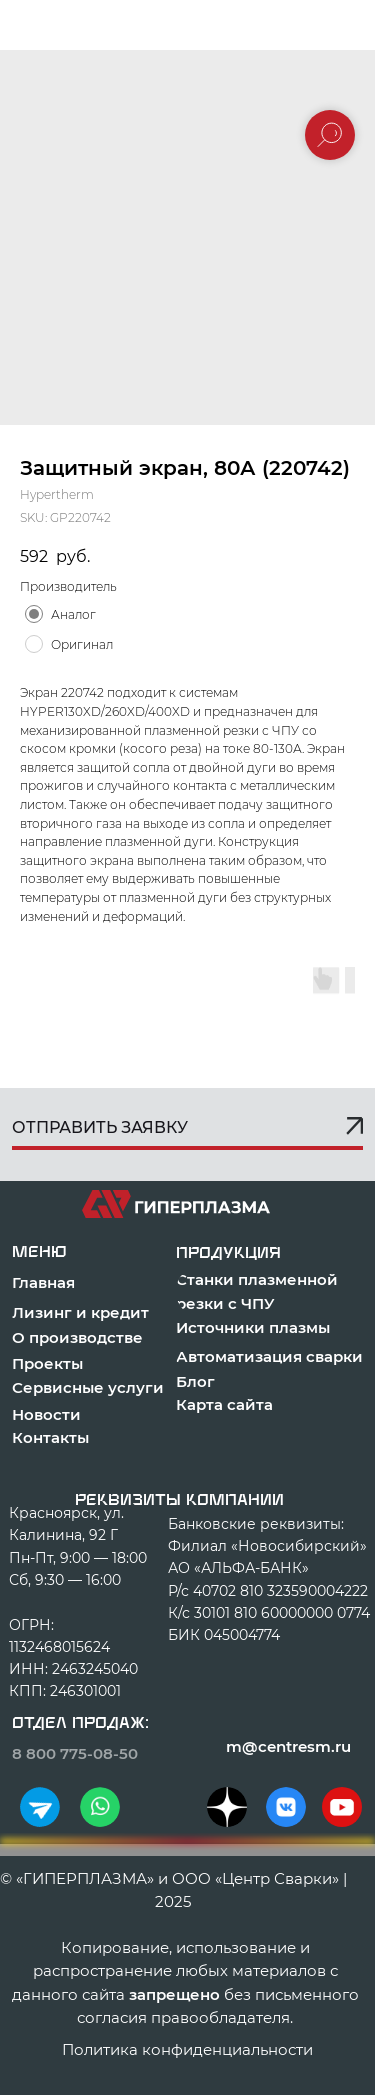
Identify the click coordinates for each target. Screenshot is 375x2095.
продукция (228, 1253)
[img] (40, 1807)
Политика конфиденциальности (187, 2049)
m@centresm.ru (288, 1746)
